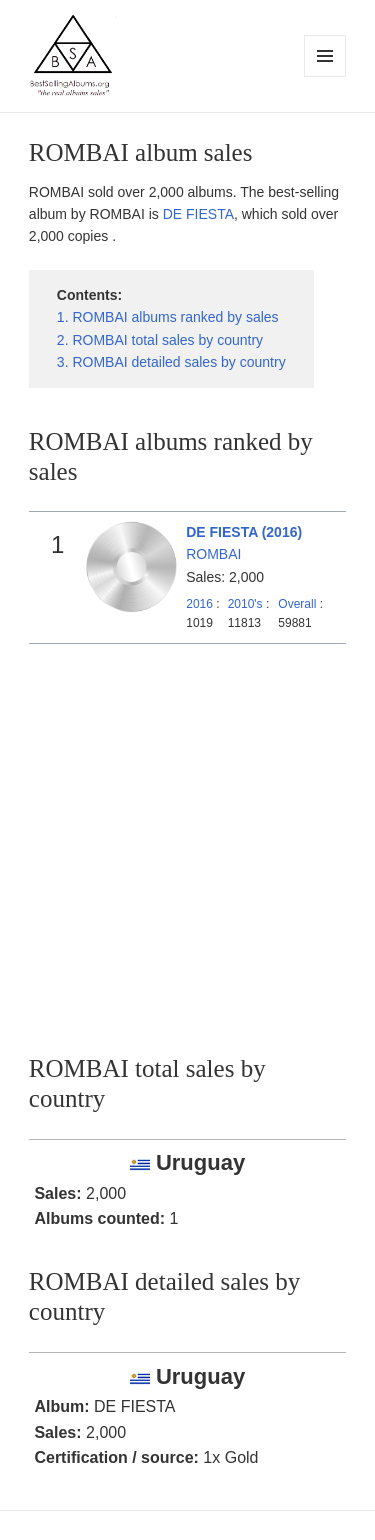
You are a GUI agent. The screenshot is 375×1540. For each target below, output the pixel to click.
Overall (297, 604)
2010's (247, 604)
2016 (199, 604)
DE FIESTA (198, 214)
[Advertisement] (187, 841)
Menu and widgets (325, 76)
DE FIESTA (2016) (244, 532)
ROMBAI (213, 554)
